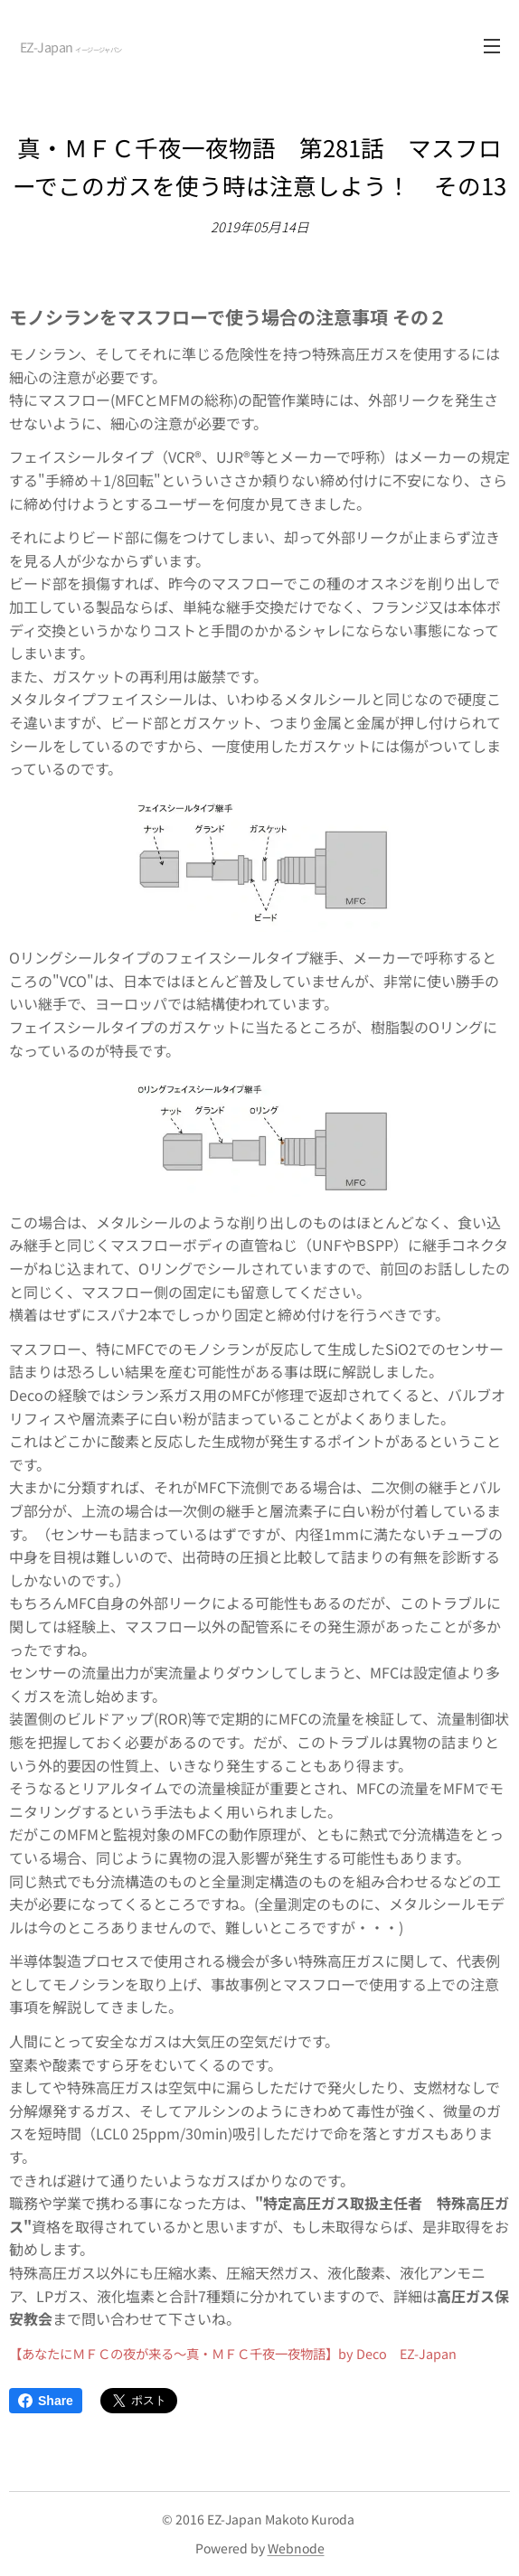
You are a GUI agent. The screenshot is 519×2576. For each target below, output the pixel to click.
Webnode (296, 2548)
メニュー (492, 46)
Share (45, 2400)
